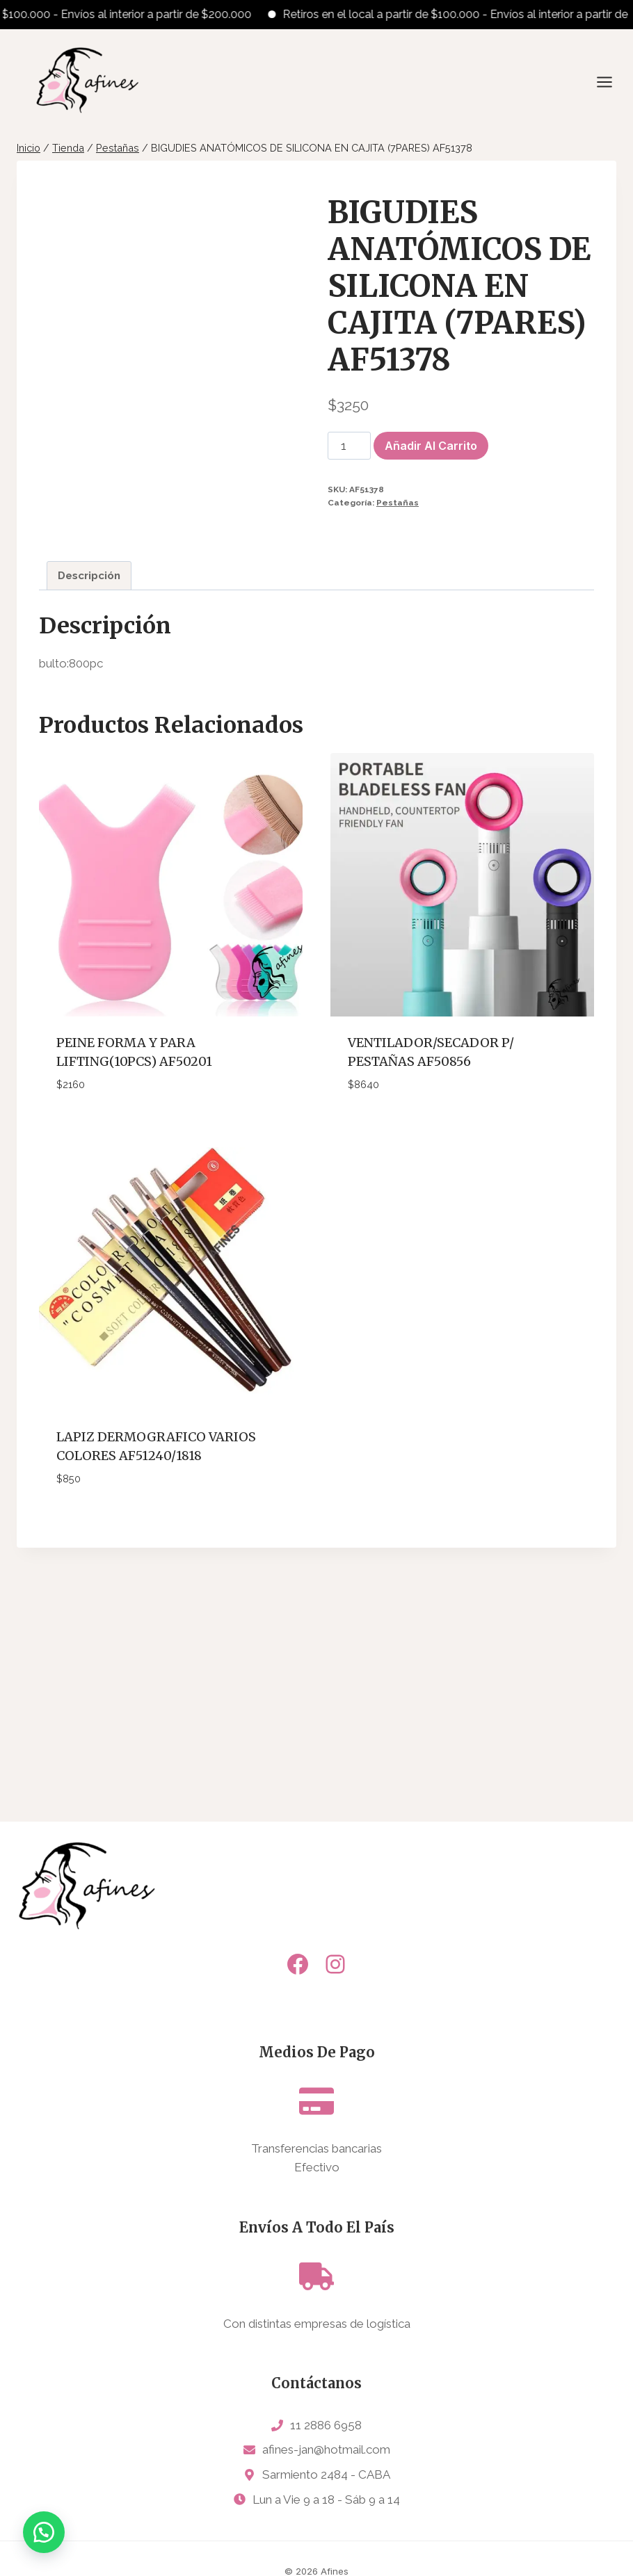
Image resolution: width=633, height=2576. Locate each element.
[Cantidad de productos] (349, 446)
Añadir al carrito (431, 446)
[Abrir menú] (611, 82)
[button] (49, 2527)
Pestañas (397, 503)
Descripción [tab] (89, 819)
